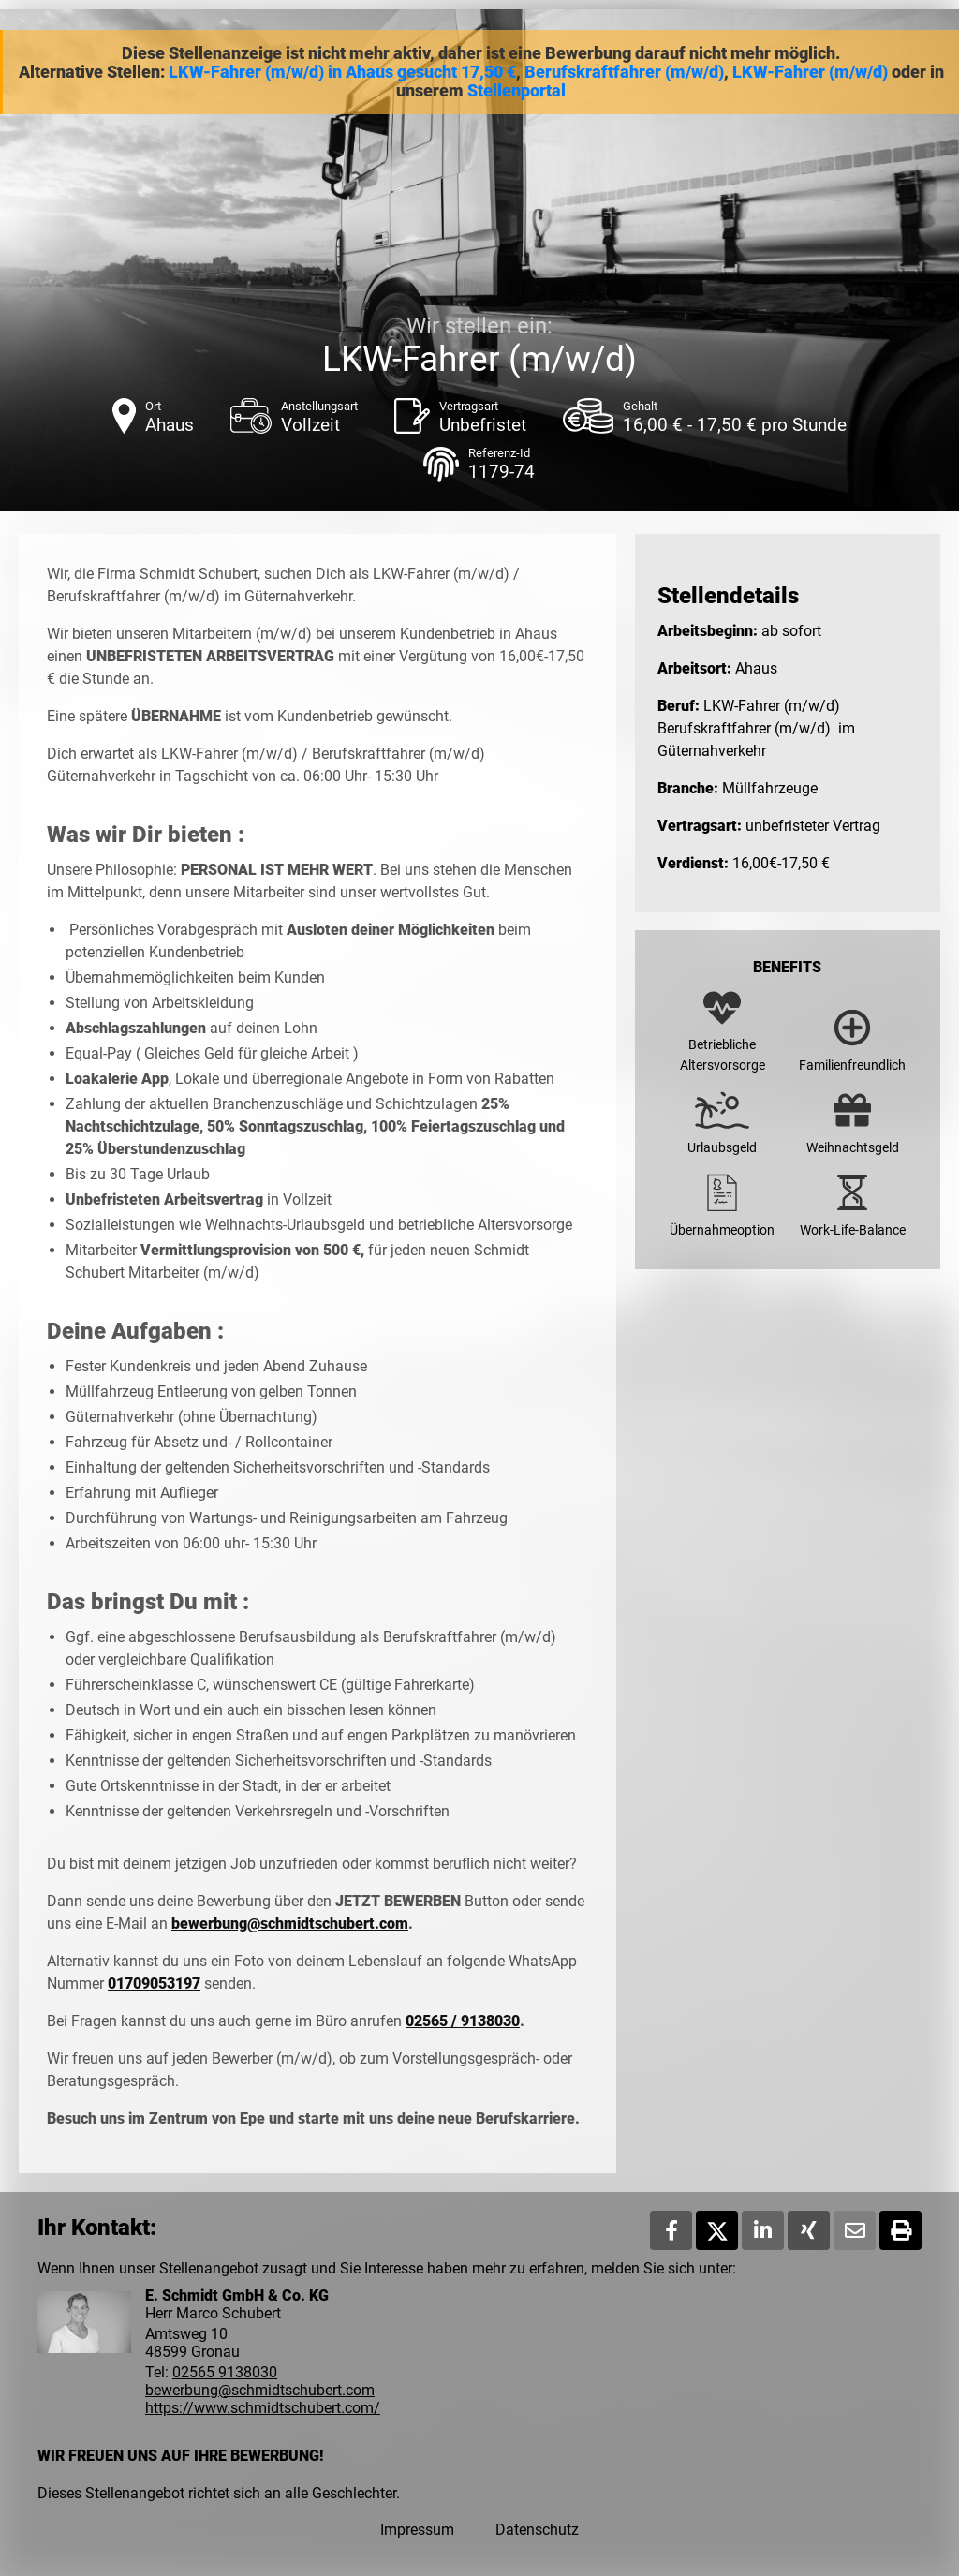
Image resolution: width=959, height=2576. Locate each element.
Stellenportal (516, 90)
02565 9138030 (224, 2372)
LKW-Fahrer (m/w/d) (810, 72)
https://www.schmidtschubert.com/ (262, 2408)
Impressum (417, 2530)
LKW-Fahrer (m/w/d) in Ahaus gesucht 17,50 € (342, 72)
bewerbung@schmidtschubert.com (289, 1923)
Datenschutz (537, 2530)
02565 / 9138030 (463, 2021)
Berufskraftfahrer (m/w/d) (624, 72)
